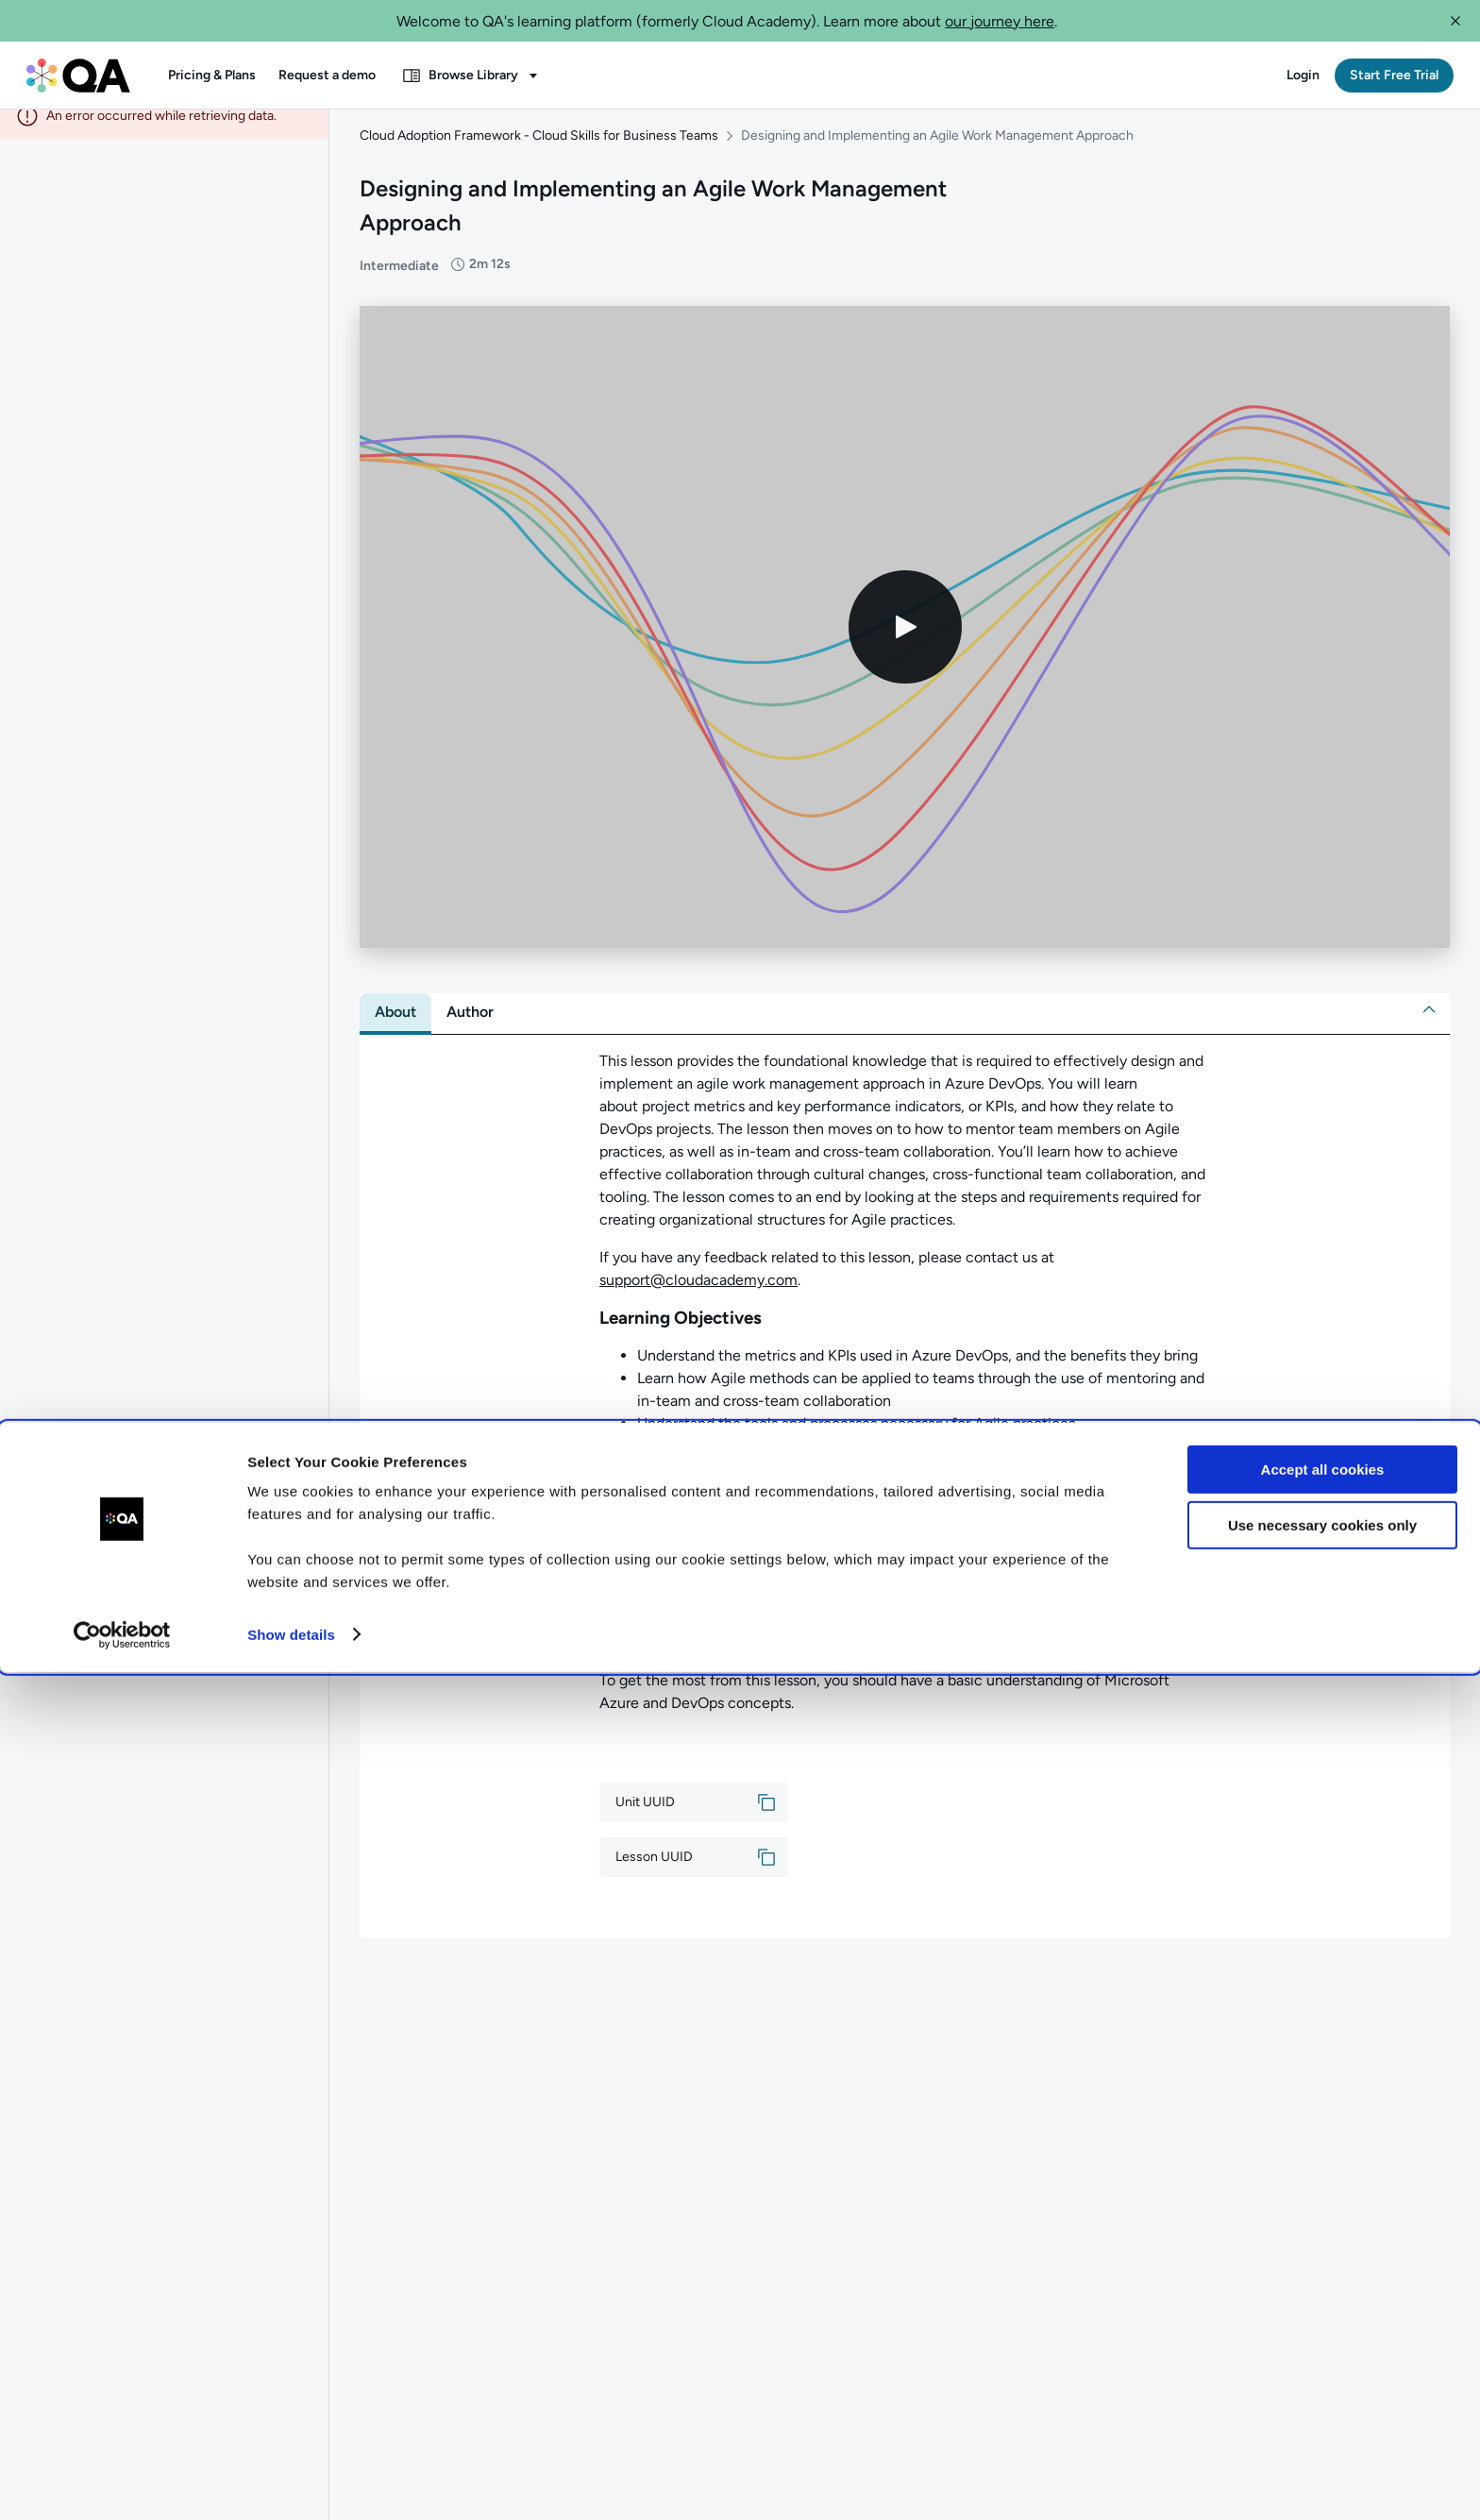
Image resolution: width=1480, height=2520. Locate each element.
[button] (1455, 21)
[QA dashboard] (78, 75)
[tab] (395, 1029)
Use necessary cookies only (1322, 2373)
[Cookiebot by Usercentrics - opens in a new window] (122, 2483)
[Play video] (905, 644)
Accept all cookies (1323, 2318)
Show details (291, 2483)
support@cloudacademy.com (698, 1297)
